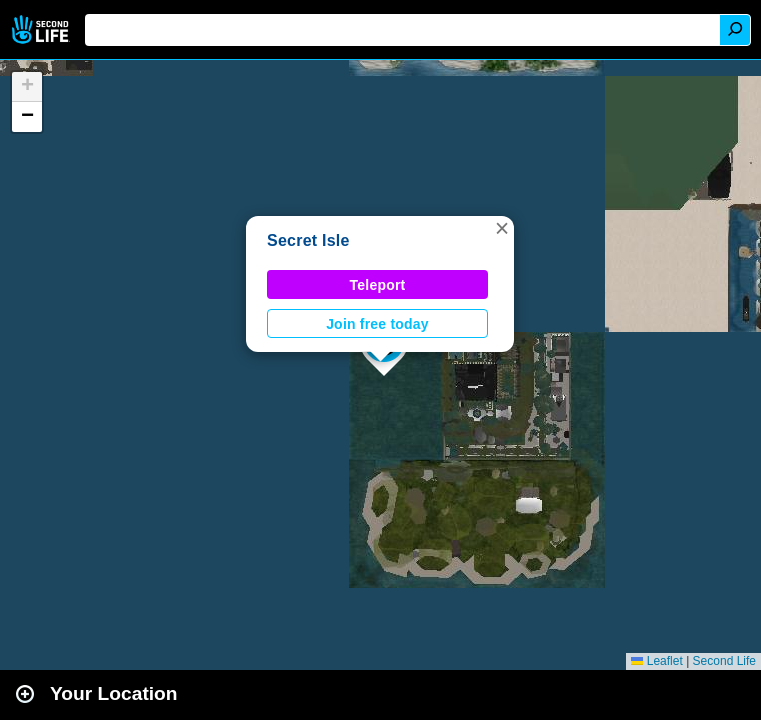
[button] (502, 228)
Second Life (42, 29)
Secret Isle (308, 240)
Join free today (377, 324)
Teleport (378, 285)
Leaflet (656, 661)
